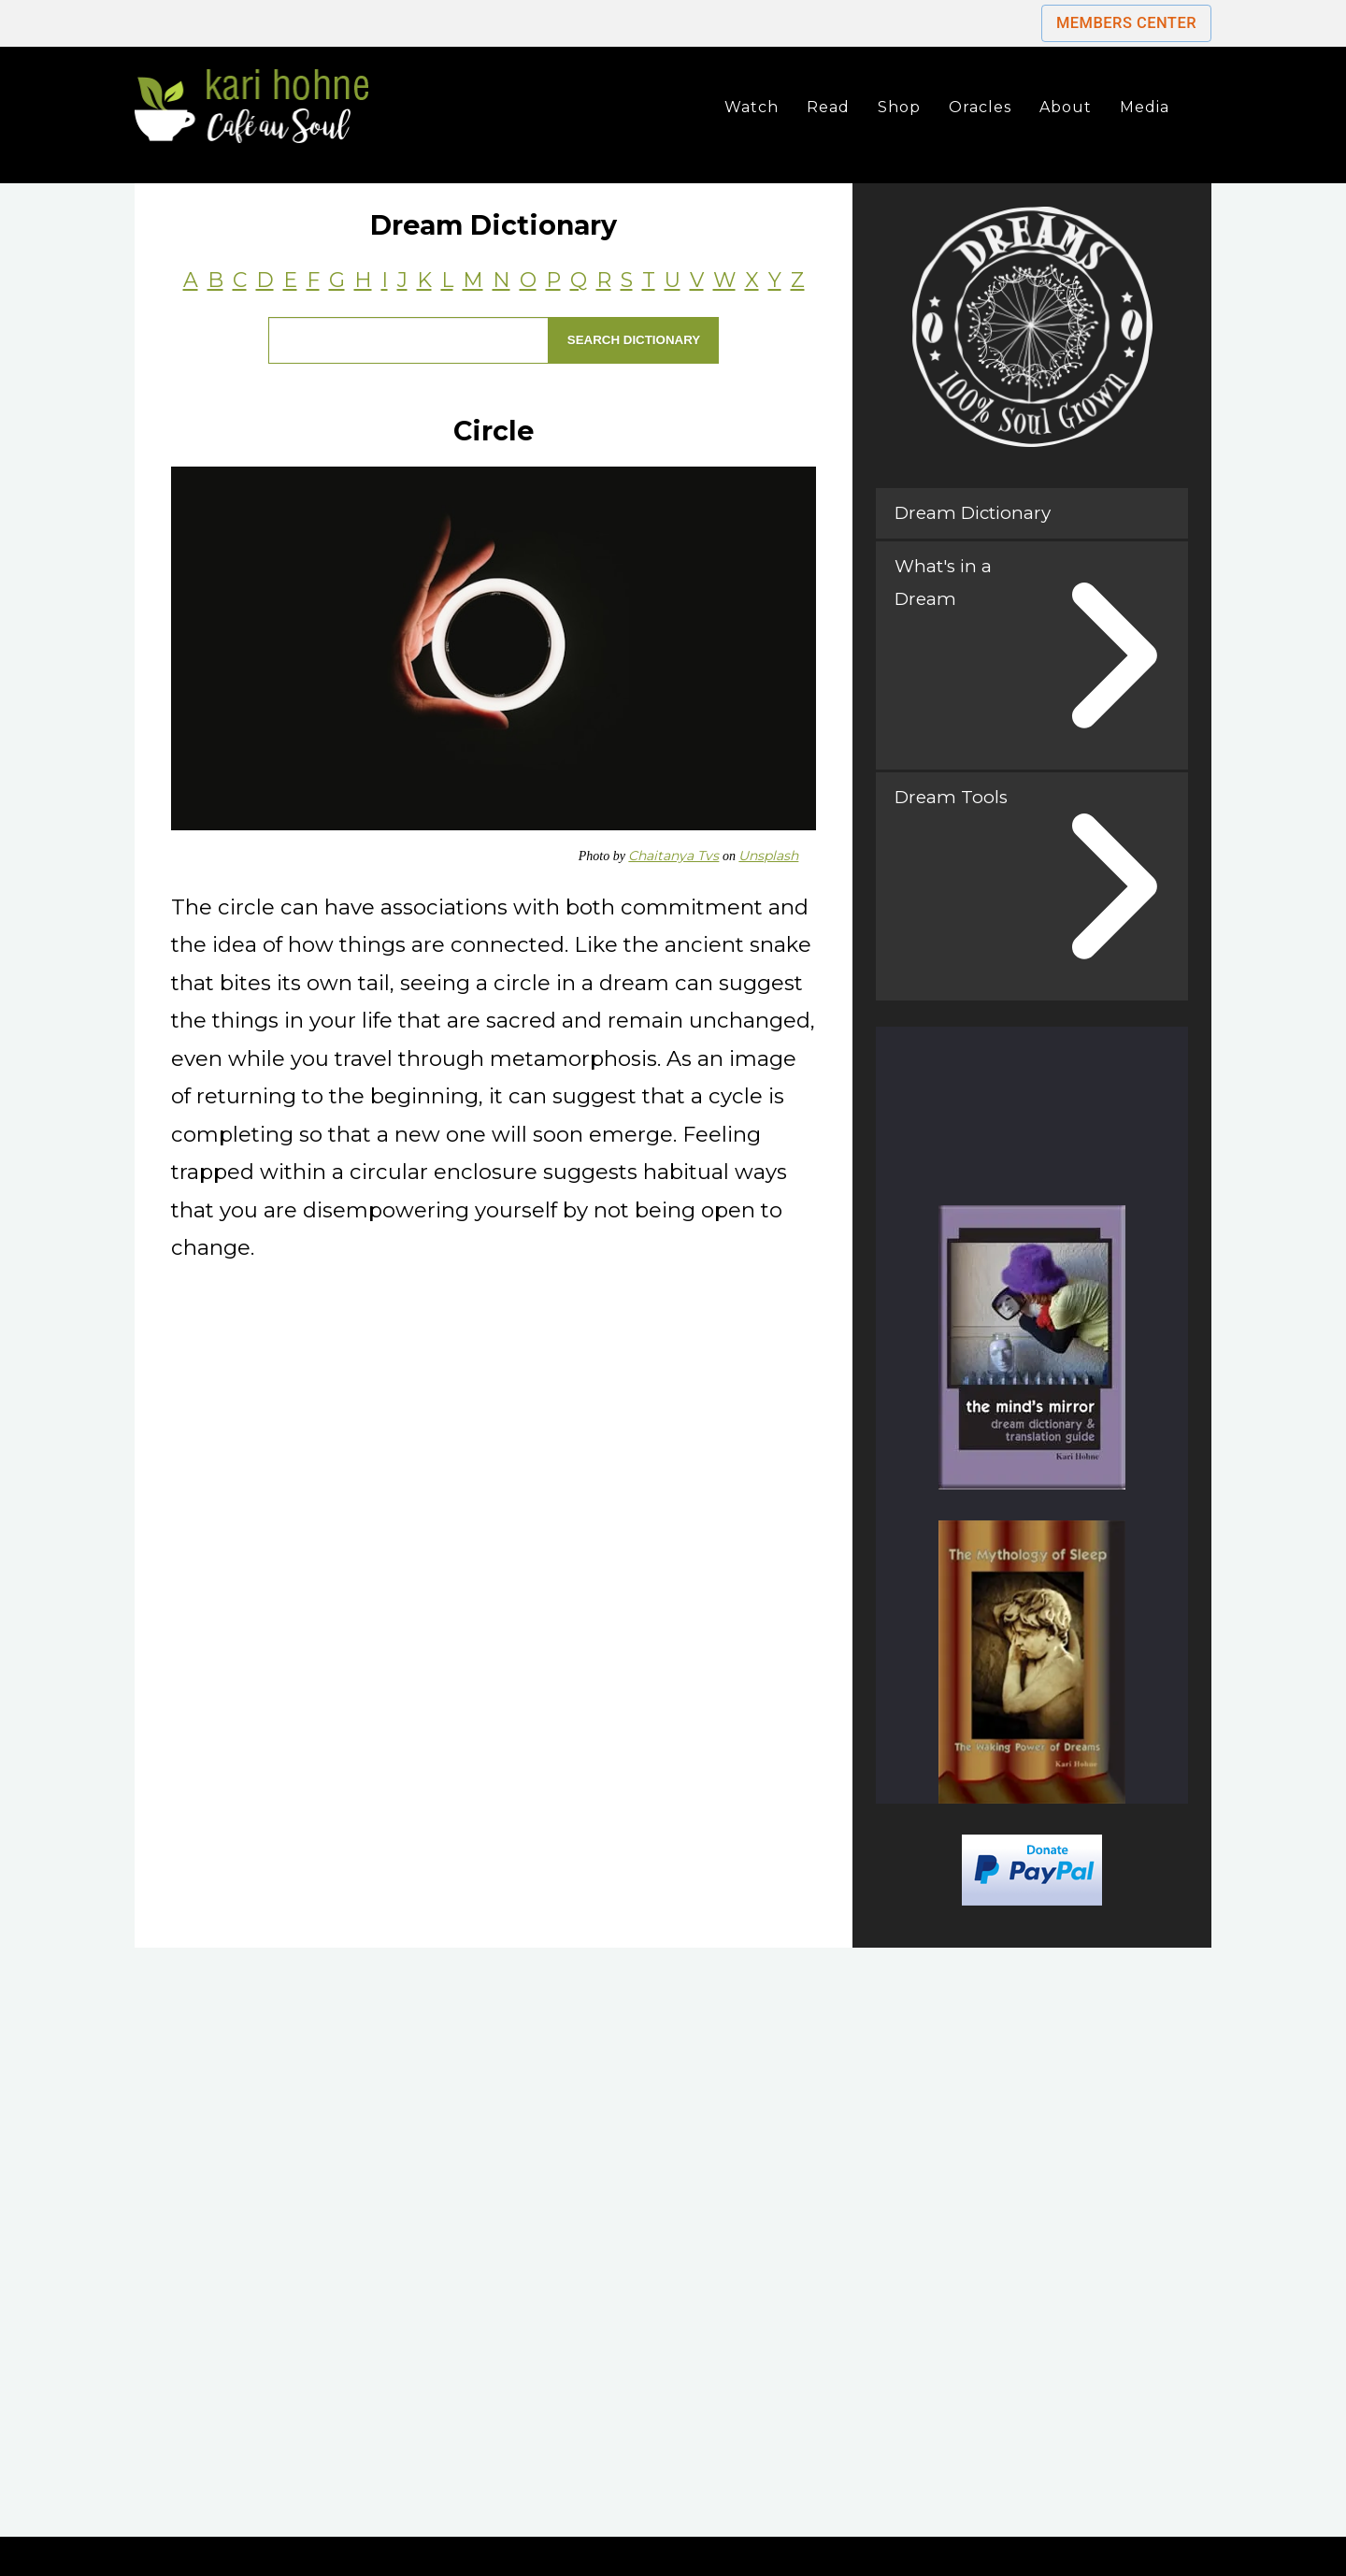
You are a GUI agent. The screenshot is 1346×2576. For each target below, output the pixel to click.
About (1065, 107)
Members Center (1126, 23)
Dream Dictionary (973, 513)
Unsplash (768, 855)
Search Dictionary (633, 340)
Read (828, 107)
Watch (751, 107)
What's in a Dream (943, 582)
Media (1144, 107)
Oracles (980, 107)
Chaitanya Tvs (673, 855)
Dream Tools (951, 797)
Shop (899, 107)
